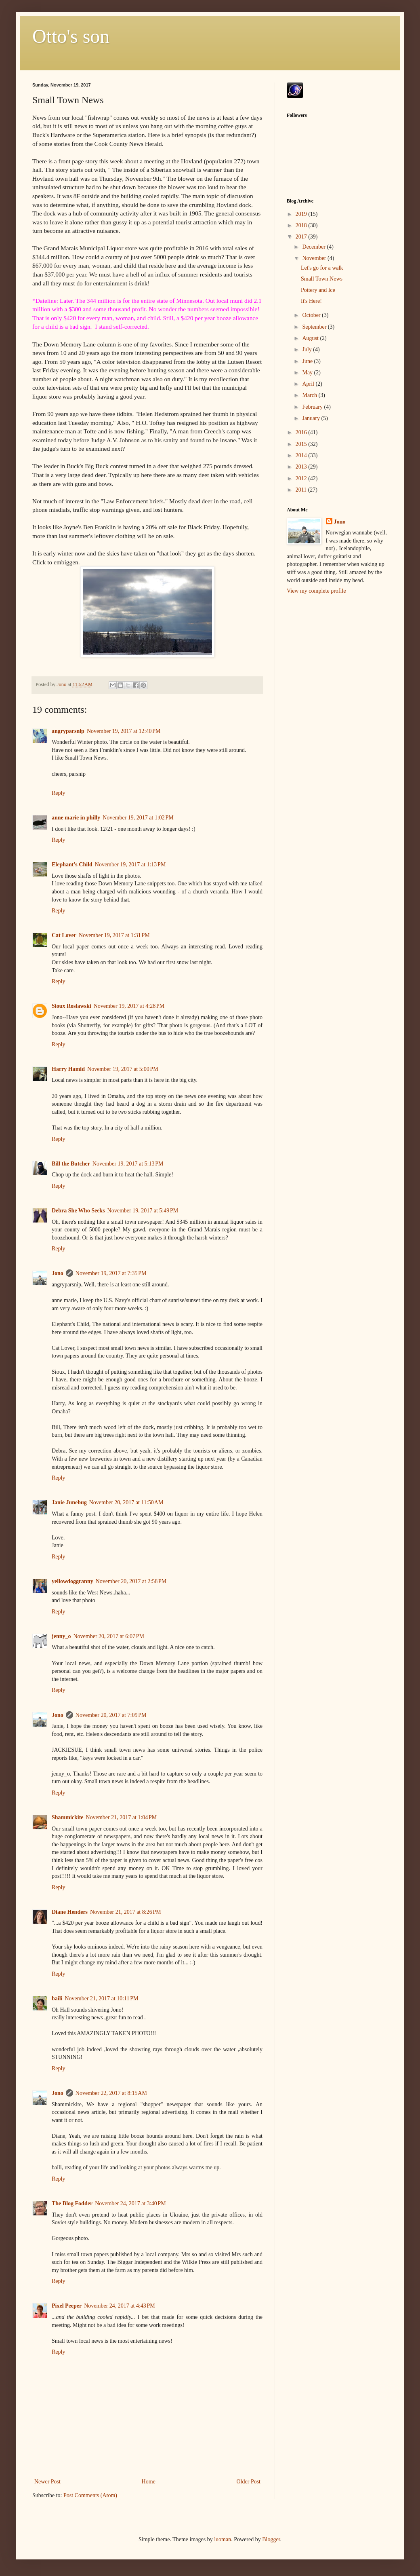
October (312, 315)
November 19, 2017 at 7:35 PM (111, 1273)
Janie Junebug (69, 1502)
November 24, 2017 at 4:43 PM (119, 2306)
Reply (58, 793)
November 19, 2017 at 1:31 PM (114, 935)
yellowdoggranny (72, 1581)
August (311, 338)
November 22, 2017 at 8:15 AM (111, 2093)
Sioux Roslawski (71, 1006)
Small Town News (321, 279)
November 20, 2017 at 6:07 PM (108, 1636)
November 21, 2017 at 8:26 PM (125, 1912)
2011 (302, 490)
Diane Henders (70, 1912)
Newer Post (47, 2482)
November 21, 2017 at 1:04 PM (121, 1817)
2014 (302, 455)
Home (148, 2482)
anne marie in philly (76, 818)
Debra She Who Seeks (78, 1211)
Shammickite (68, 1817)
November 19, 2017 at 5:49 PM (142, 1211)
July (307, 349)
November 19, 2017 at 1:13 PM (130, 864)
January (311, 418)
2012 (302, 478)
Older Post (249, 2482)
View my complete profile (316, 591)
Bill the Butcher (71, 1164)
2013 (302, 467)
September (315, 327)
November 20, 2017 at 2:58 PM (131, 1581)
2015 (302, 444)
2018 (302, 225)
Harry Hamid (68, 1069)
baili (57, 1998)
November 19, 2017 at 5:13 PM (128, 1164)
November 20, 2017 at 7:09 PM (111, 1715)
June (308, 361)
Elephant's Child (72, 864)
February (313, 407)
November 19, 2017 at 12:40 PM (124, 731)
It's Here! (311, 301)
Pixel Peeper (67, 2306)
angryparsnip (68, 731)
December (314, 247)
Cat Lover (64, 935)
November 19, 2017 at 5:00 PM (122, 1069)
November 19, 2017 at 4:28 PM (129, 1006)
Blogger (271, 2539)
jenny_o (61, 1636)
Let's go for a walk (322, 268)
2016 (302, 432)
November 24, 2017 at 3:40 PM (130, 2203)
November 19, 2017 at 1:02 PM (138, 818)
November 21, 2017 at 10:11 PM (101, 1998)
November (315, 258)
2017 (302, 237)
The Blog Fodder (72, 2203)
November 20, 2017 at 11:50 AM (126, 1502)
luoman (222, 2539)
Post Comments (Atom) (90, 2495)
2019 (302, 214)
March (310, 395)
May (308, 373)
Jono (57, 1273)
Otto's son (70, 36)
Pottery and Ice (318, 290)
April (308, 384)
